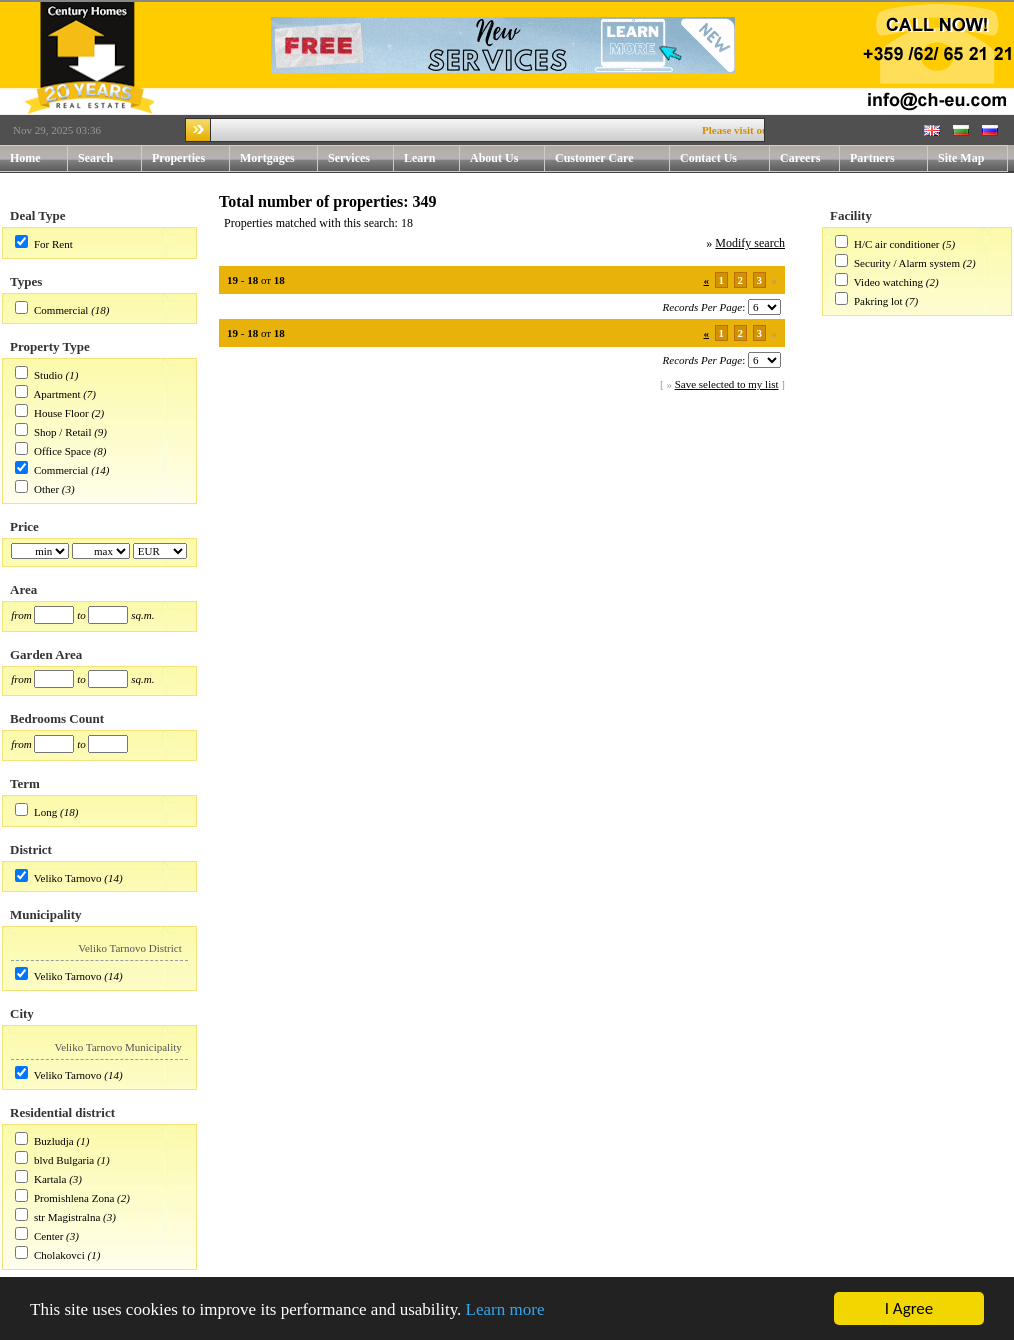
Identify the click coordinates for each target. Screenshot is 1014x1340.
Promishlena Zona (74, 1198)
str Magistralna (67, 1217)
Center (48, 1236)
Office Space (62, 451)
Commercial (61, 310)
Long (45, 812)
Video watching (888, 282)
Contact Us (725, 158)
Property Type (50, 346)
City (22, 1013)
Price (24, 526)
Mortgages (267, 158)
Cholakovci (59, 1255)
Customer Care (594, 158)
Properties (191, 158)
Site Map (961, 158)
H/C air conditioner (897, 244)
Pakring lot (878, 301)
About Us (507, 158)
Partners (872, 158)
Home (25, 158)
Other (46, 489)
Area (23, 589)
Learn (432, 158)
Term (25, 783)
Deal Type (38, 215)
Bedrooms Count (57, 718)
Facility (851, 215)
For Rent (53, 244)
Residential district (62, 1112)
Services (361, 158)
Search (95, 158)
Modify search (750, 243)
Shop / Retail (62, 432)
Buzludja (54, 1141)
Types (26, 281)
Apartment (56, 394)
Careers (800, 158)
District (31, 849)
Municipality (46, 914)
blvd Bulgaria (64, 1160)
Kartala (50, 1179)
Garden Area (46, 654)
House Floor (61, 413)
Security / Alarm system (907, 263)
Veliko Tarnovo (68, 878)
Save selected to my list (727, 384)
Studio (48, 375)
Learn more (505, 1309)
